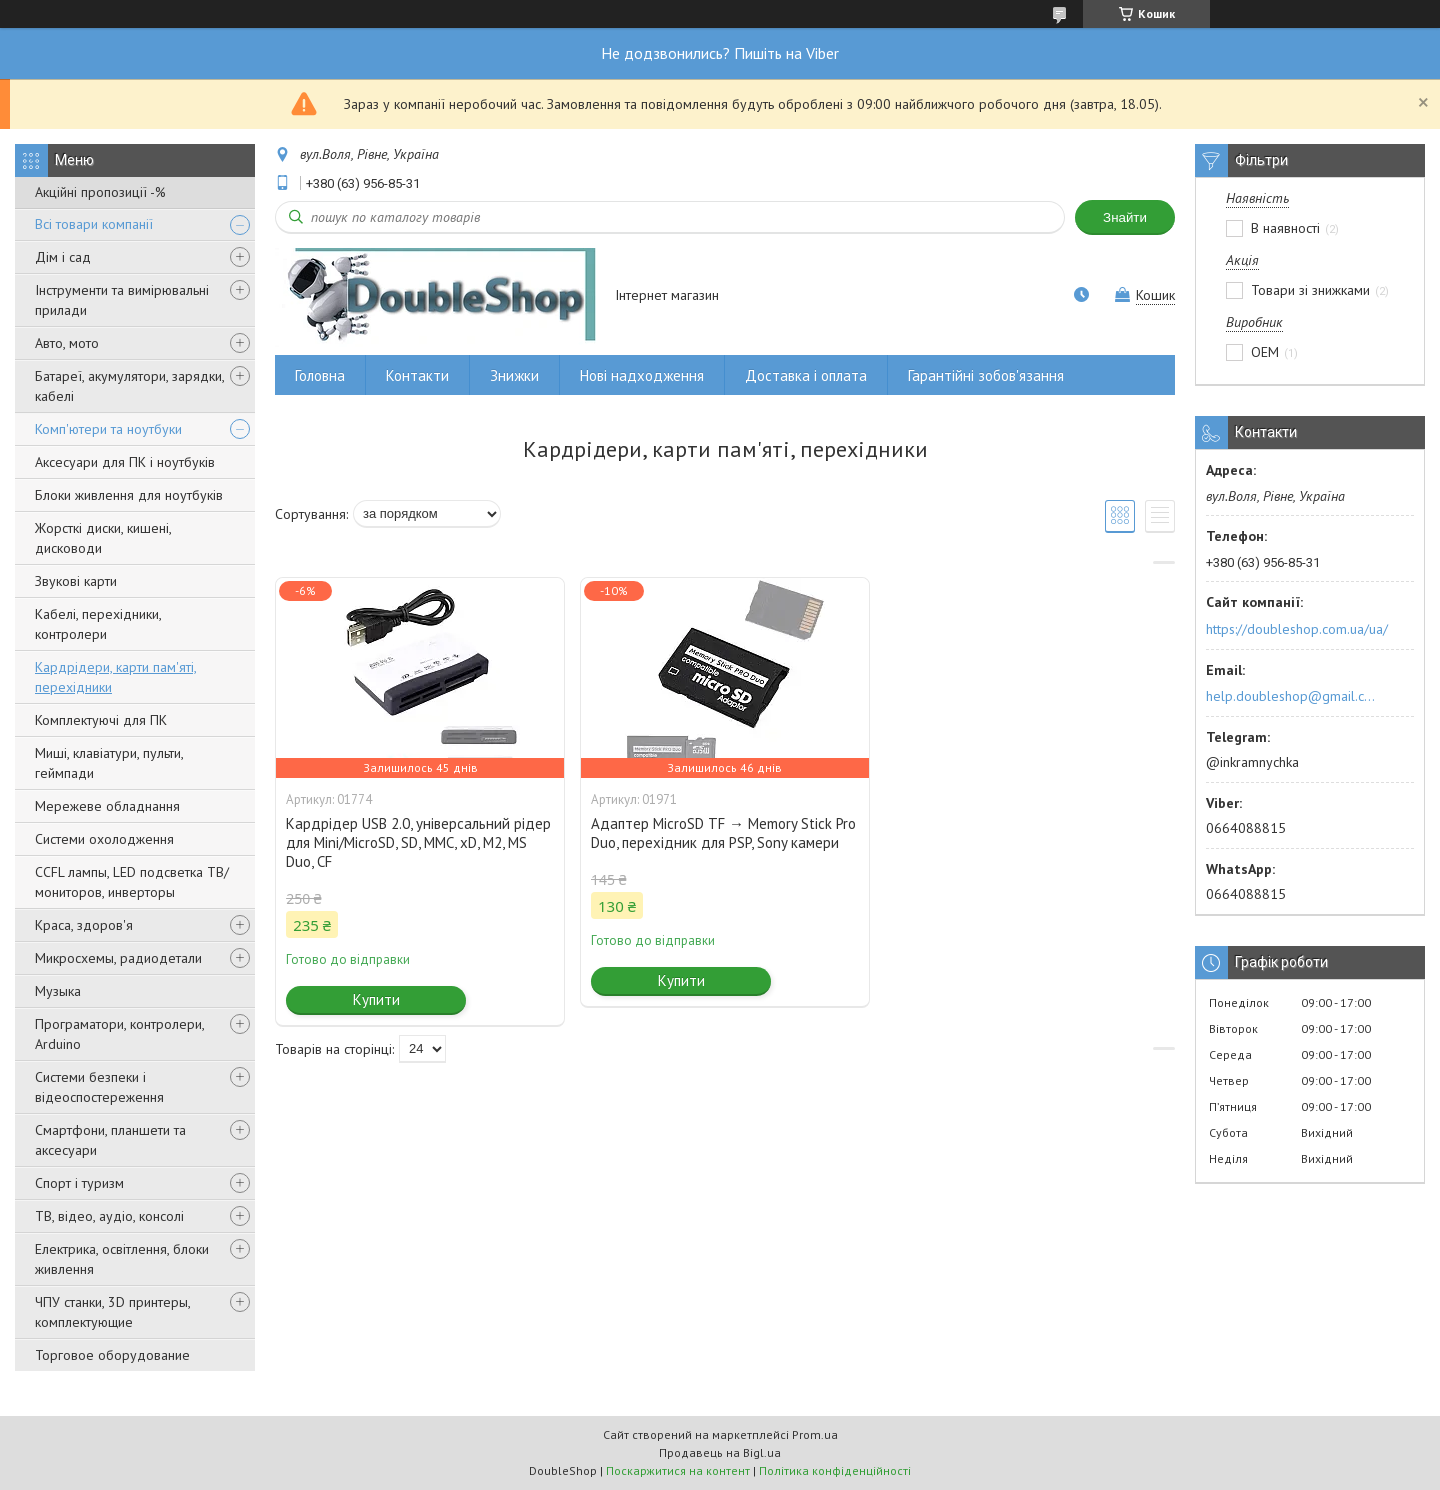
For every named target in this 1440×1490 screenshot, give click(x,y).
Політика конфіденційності (835, 1470)
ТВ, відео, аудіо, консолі (109, 1216)
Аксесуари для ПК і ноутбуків (125, 462)
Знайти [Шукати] (1125, 217)
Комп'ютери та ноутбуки (108, 429)
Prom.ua (815, 1434)
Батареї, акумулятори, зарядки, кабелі (129, 386)
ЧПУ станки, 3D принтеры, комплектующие (112, 1312)
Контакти (417, 375)
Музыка (58, 991)
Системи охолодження (104, 839)
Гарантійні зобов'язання (986, 375)
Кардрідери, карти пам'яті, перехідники (116, 677)
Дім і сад (63, 257)
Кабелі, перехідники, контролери (98, 624)
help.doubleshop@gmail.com (1293, 696)
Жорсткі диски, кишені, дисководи (103, 538)
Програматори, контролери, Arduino (119, 1034)
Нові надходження (642, 375)
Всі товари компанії (94, 224)
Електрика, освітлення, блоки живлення (122, 1259)
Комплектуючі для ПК (101, 720)
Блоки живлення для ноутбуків (129, 495)
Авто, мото (67, 343)
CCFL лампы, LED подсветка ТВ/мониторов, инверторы (132, 882)
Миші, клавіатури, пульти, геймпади (109, 763)
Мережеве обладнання (107, 806)
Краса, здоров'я (84, 925)
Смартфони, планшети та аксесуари (110, 1140)
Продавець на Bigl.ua (720, 1452)
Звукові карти (76, 581)
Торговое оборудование (112, 1355)
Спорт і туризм (79, 1183)
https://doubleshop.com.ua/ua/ (1297, 629)
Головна (320, 375)
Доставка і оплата (806, 375)
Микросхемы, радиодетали (118, 958)
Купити (376, 999)
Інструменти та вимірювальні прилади (122, 300)
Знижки (514, 375)
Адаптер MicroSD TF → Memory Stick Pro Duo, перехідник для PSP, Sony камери (723, 833)
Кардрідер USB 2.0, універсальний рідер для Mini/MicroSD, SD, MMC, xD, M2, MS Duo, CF (418, 842)
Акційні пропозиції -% (100, 192)
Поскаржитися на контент (678, 1470)
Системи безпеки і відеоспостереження (99, 1087)
